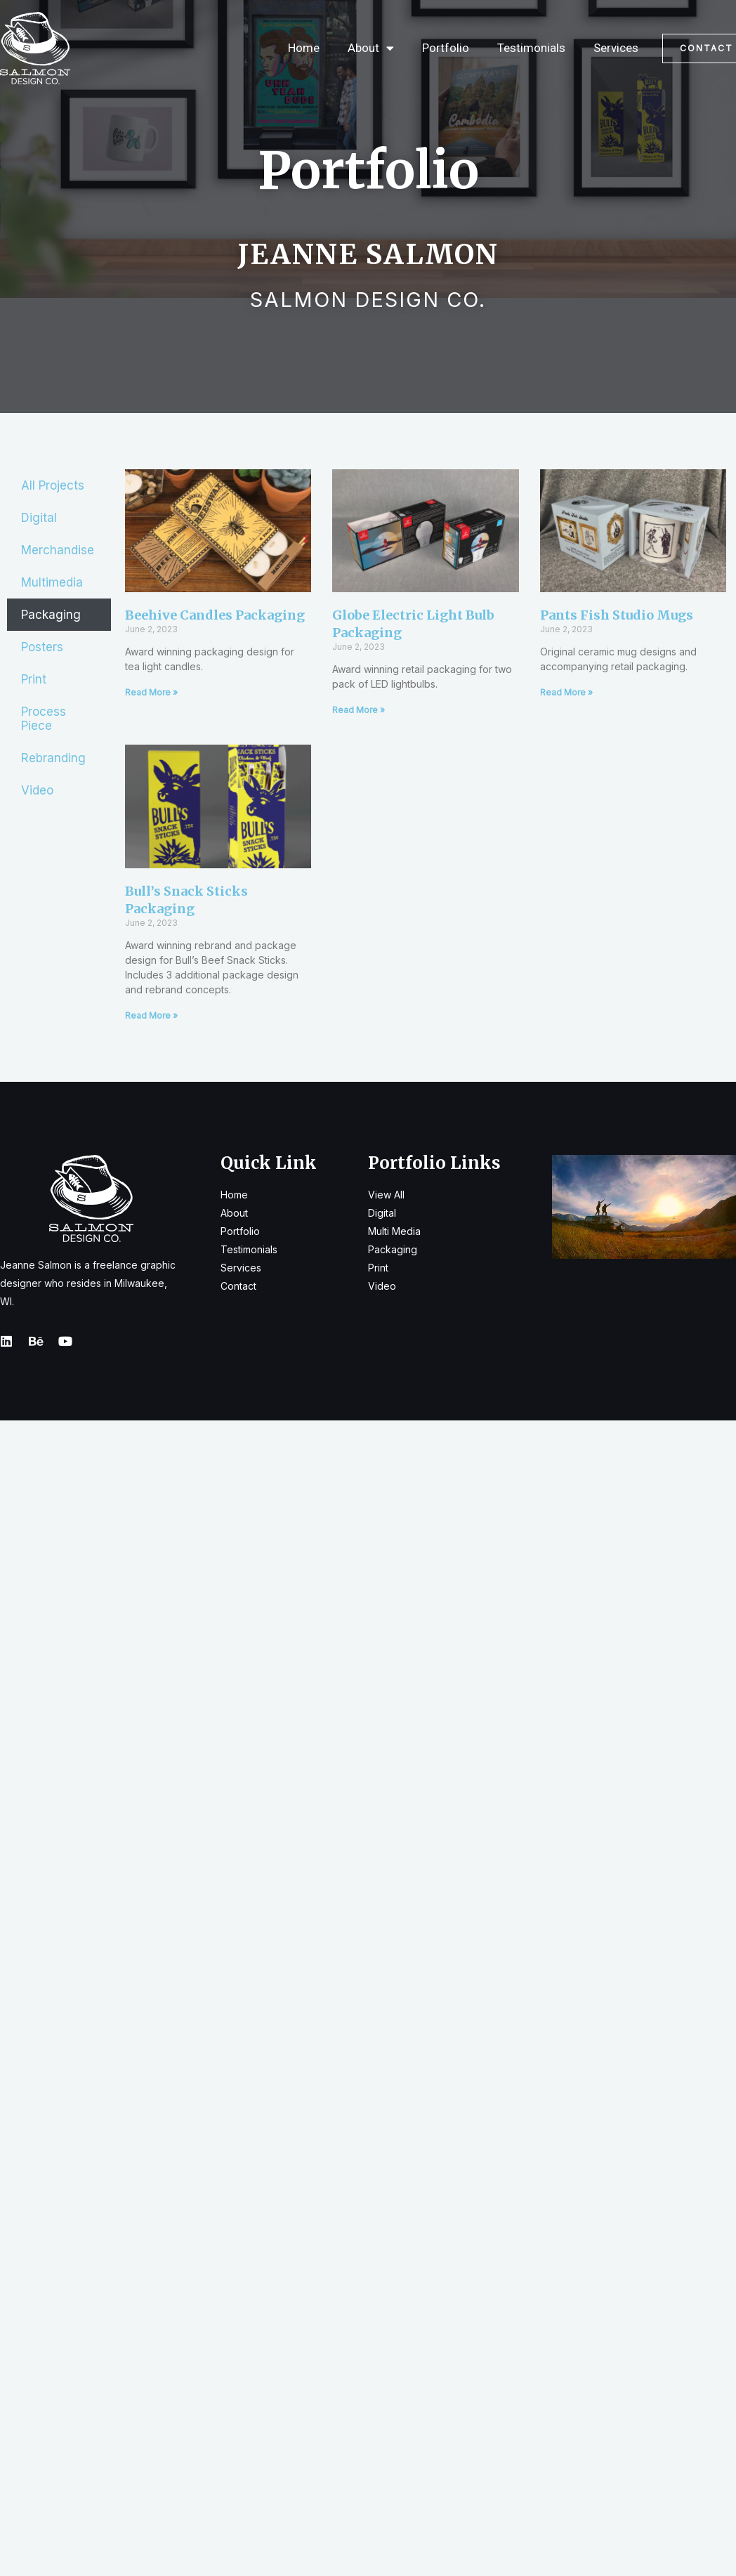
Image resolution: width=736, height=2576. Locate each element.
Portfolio (445, 48)
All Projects (52, 485)
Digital (39, 518)
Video (37, 790)
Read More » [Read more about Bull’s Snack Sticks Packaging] (151, 1015)
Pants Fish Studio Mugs (616, 615)
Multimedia (52, 582)
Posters (42, 647)
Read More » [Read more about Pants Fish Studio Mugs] (566, 692)
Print (33, 679)
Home (304, 48)
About (371, 48)
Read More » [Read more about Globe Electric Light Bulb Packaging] (358, 710)
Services (615, 48)
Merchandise (57, 550)
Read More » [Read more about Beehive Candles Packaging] (151, 692)
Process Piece (43, 719)
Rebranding (53, 758)
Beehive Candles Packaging (215, 615)
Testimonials (531, 48)
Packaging (51, 615)
